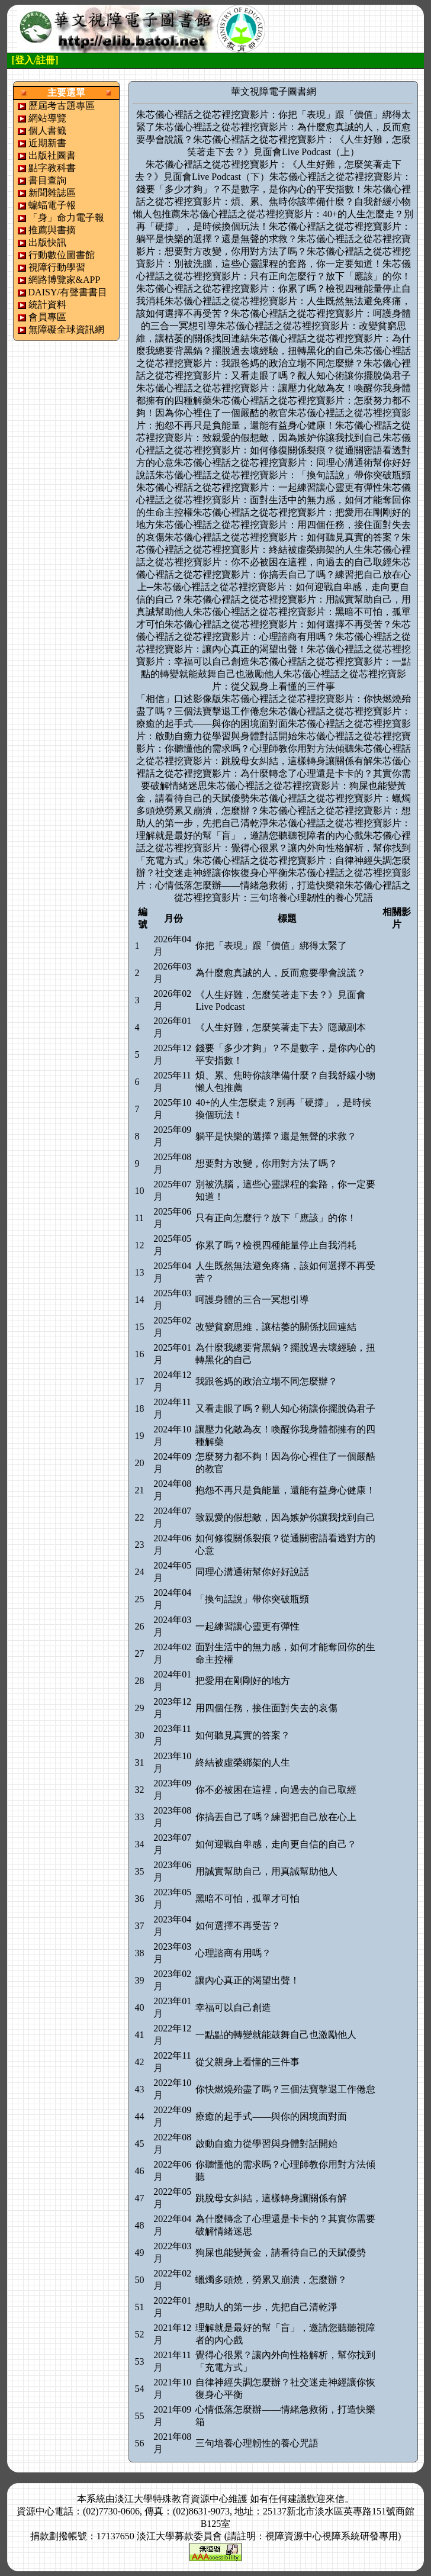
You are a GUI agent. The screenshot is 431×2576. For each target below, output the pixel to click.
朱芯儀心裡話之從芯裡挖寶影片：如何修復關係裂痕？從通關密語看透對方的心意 (273, 450)
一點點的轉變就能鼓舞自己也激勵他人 (275, 2035)
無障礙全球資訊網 (66, 329)
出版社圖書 (52, 155)
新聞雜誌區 (52, 193)
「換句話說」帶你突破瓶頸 (252, 1599)
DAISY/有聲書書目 (67, 292)
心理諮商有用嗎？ (233, 1953)
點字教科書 (52, 168)
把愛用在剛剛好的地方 (242, 1681)
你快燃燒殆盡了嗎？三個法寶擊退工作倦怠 (285, 2089)
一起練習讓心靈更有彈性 (247, 1626)
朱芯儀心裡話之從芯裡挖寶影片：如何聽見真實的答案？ (283, 537)
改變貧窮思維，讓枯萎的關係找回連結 (275, 1327)
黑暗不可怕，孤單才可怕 (247, 1899)
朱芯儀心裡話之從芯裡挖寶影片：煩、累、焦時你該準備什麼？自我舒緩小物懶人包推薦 (272, 201)
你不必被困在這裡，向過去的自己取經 (275, 1790)
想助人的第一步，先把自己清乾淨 (266, 2307)
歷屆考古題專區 (61, 106)
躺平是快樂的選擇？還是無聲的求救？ (275, 1136)
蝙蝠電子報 (52, 205)
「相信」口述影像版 (178, 699)
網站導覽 (47, 118)
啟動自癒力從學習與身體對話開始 (266, 2144)
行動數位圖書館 (61, 255)
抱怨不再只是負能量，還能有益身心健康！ (285, 1490)
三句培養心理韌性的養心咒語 (257, 2443)
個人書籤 (47, 130)
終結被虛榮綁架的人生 (242, 1762)
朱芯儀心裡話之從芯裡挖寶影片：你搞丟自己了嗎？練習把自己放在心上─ (273, 574)
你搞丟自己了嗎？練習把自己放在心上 (275, 1817)
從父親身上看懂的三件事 (247, 2062)
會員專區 (47, 317)
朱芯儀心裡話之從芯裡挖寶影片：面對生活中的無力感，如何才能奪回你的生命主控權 (273, 499)
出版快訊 (47, 242)
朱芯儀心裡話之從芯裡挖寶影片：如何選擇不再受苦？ (278, 624)
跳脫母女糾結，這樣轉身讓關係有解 (271, 2198)
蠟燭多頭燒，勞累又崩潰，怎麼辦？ (271, 2280)
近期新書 (47, 143)
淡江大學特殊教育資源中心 (172, 2499)
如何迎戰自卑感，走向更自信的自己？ (275, 1844)
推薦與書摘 (52, 230)
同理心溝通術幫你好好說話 (252, 1572)
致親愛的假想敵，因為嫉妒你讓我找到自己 (285, 1517)
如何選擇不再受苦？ (238, 1926)
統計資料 (47, 305)
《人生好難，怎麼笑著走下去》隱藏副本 (280, 1027)
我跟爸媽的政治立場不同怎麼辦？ (266, 1381)
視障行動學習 (56, 267)
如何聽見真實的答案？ (242, 1735)
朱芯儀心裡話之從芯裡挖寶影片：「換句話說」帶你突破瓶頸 (283, 475)
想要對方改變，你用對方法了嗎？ (266, 1163)
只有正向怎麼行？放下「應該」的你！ (275, 1218)
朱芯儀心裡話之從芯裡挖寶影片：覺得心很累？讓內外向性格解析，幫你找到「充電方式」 (273, 847)
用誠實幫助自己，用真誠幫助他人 (266, 1871)
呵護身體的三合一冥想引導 (252, 1300)
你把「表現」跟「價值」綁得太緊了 (271, 946)
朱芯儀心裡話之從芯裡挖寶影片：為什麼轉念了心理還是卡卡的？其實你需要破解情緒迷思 (273, 773)
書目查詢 (47, 180)
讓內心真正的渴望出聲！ (247, 1980)
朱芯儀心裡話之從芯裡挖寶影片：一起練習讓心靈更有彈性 (259, 487)
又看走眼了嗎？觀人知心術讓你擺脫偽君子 (285, 1408)
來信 (335, 2499)
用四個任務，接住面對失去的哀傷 (266, 1708)
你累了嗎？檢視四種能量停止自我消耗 (275, 1245)
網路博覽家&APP (64, 280)
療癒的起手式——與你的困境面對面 (271, 2116)
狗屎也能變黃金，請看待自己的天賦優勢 (280, 2252)
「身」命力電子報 (66, 217)
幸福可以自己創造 (233, 2007)
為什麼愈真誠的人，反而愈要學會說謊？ (280, 973)
